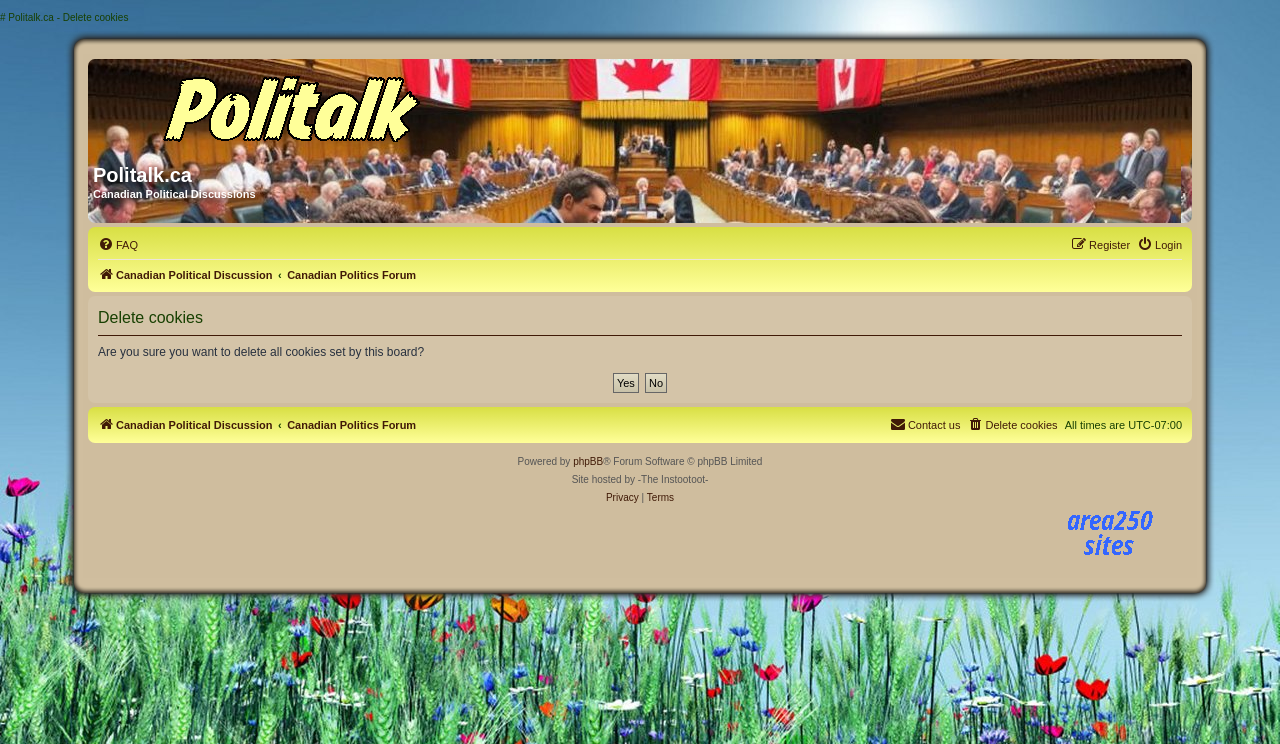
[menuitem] (118, 245)
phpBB (588, 461)
